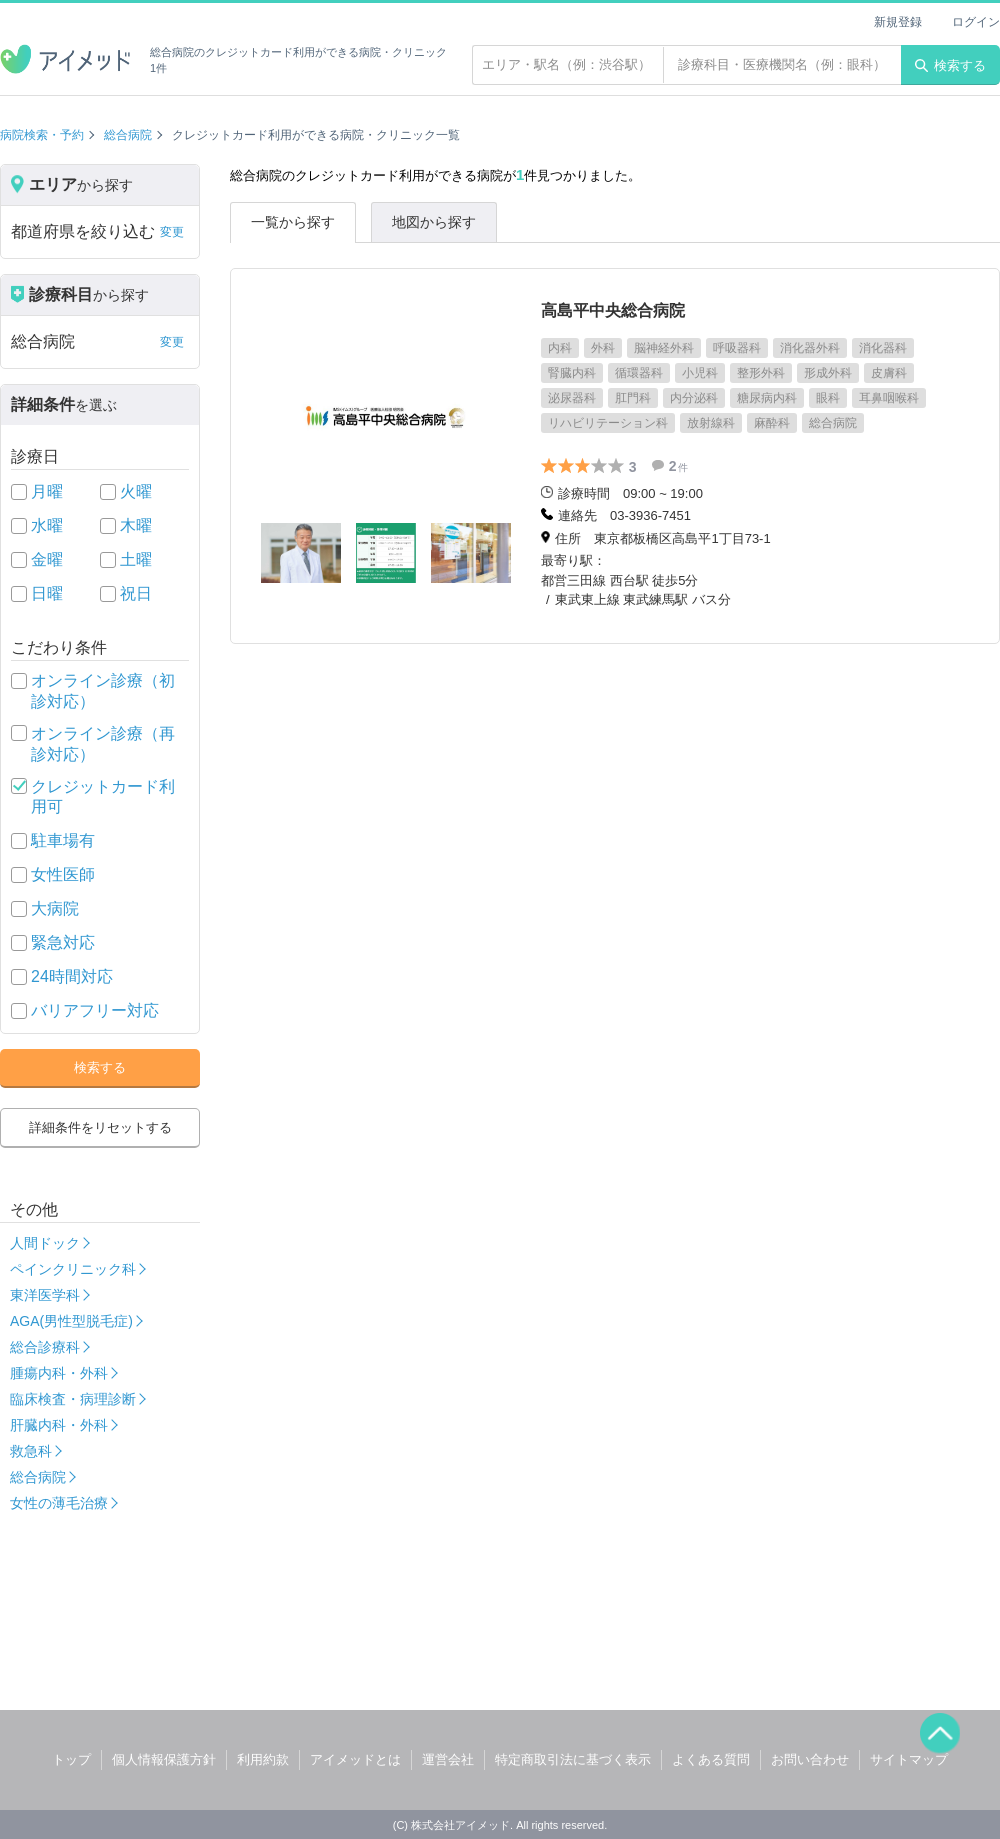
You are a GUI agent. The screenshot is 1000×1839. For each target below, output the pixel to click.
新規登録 (898, 22)
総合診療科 (45, 1347)
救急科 (31, 1451)
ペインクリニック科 (73, 1269)
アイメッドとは (355, 1759)
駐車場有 (63, 840)
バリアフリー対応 (95, 1010)
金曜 (47, 559)
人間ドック (45, 1243)
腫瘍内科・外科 (59, 1373)
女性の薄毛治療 (59, 1503)
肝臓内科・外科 (59, 1425)
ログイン (976, 22)
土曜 (136, 559)
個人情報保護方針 (164, 1759)
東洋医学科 (45, 1295)
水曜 (47, 525)
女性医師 (63, 874)
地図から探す (434, 222)
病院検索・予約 (42, 135)
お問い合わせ (810, 1759)
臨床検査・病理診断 (73, 1399)
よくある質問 (711, 1759)
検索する (950, 65)
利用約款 (263, 1759)
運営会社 (448, 1759)
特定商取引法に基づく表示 (573, 1759)
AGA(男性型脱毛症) (71, 1321)
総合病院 (128, 135)
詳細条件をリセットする (100, 1127)
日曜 (47, 593)
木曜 (136, 525)
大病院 (55, 908)
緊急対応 (63, 942)
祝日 (136, 593)
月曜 (47, 491)
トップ (71, 1759)
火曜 (136, 491)
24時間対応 (72, 976)
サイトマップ (909, 1759)
